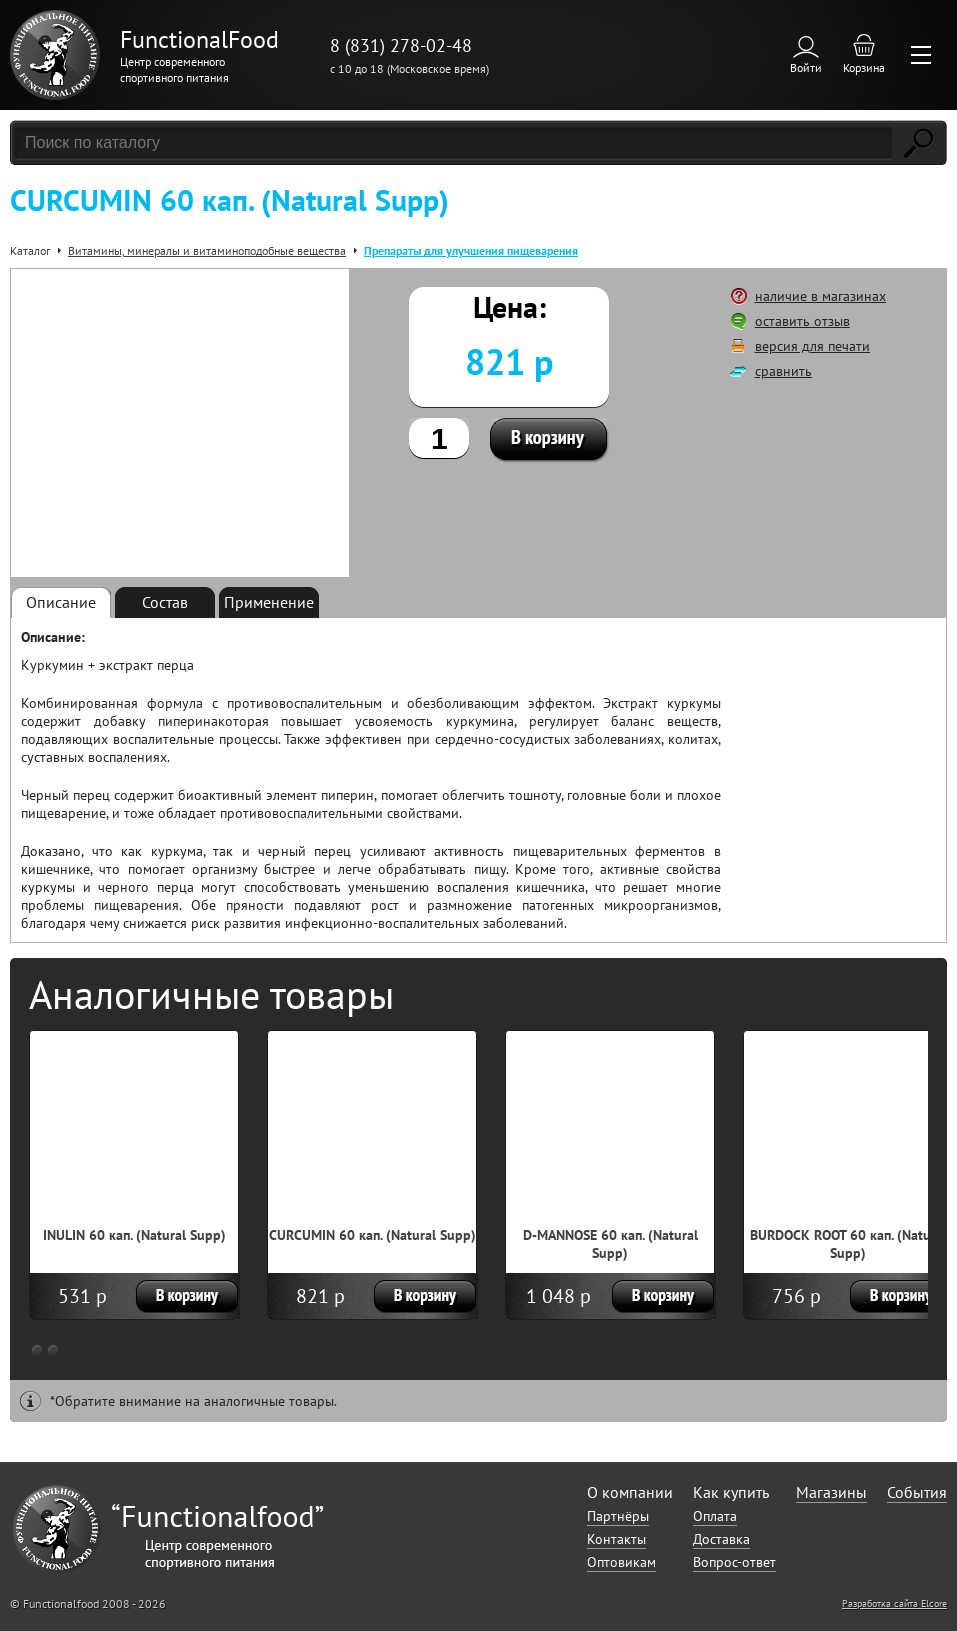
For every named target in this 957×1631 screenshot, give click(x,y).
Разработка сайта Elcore (894, 1603)
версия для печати (812, 346)
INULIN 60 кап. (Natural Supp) (134, 1235)
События (917, 1492)
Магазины (831, 1492)
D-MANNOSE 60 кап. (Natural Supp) (610, 1244)
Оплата (715, 1516)
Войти (806, 67)
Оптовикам (621, 1562)
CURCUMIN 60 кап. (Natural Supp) (372, 1235)
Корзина (864, 67)
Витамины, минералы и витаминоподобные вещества (207, 250)
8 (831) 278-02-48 (401, 45)
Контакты (616, 1539)
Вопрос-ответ (734, 1562)
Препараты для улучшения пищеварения (471, 250)
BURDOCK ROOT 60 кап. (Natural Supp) (848, 1244)
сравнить (783, 371)
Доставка (721, 1539)
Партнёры (618, 1516)
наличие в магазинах (820, 296)
